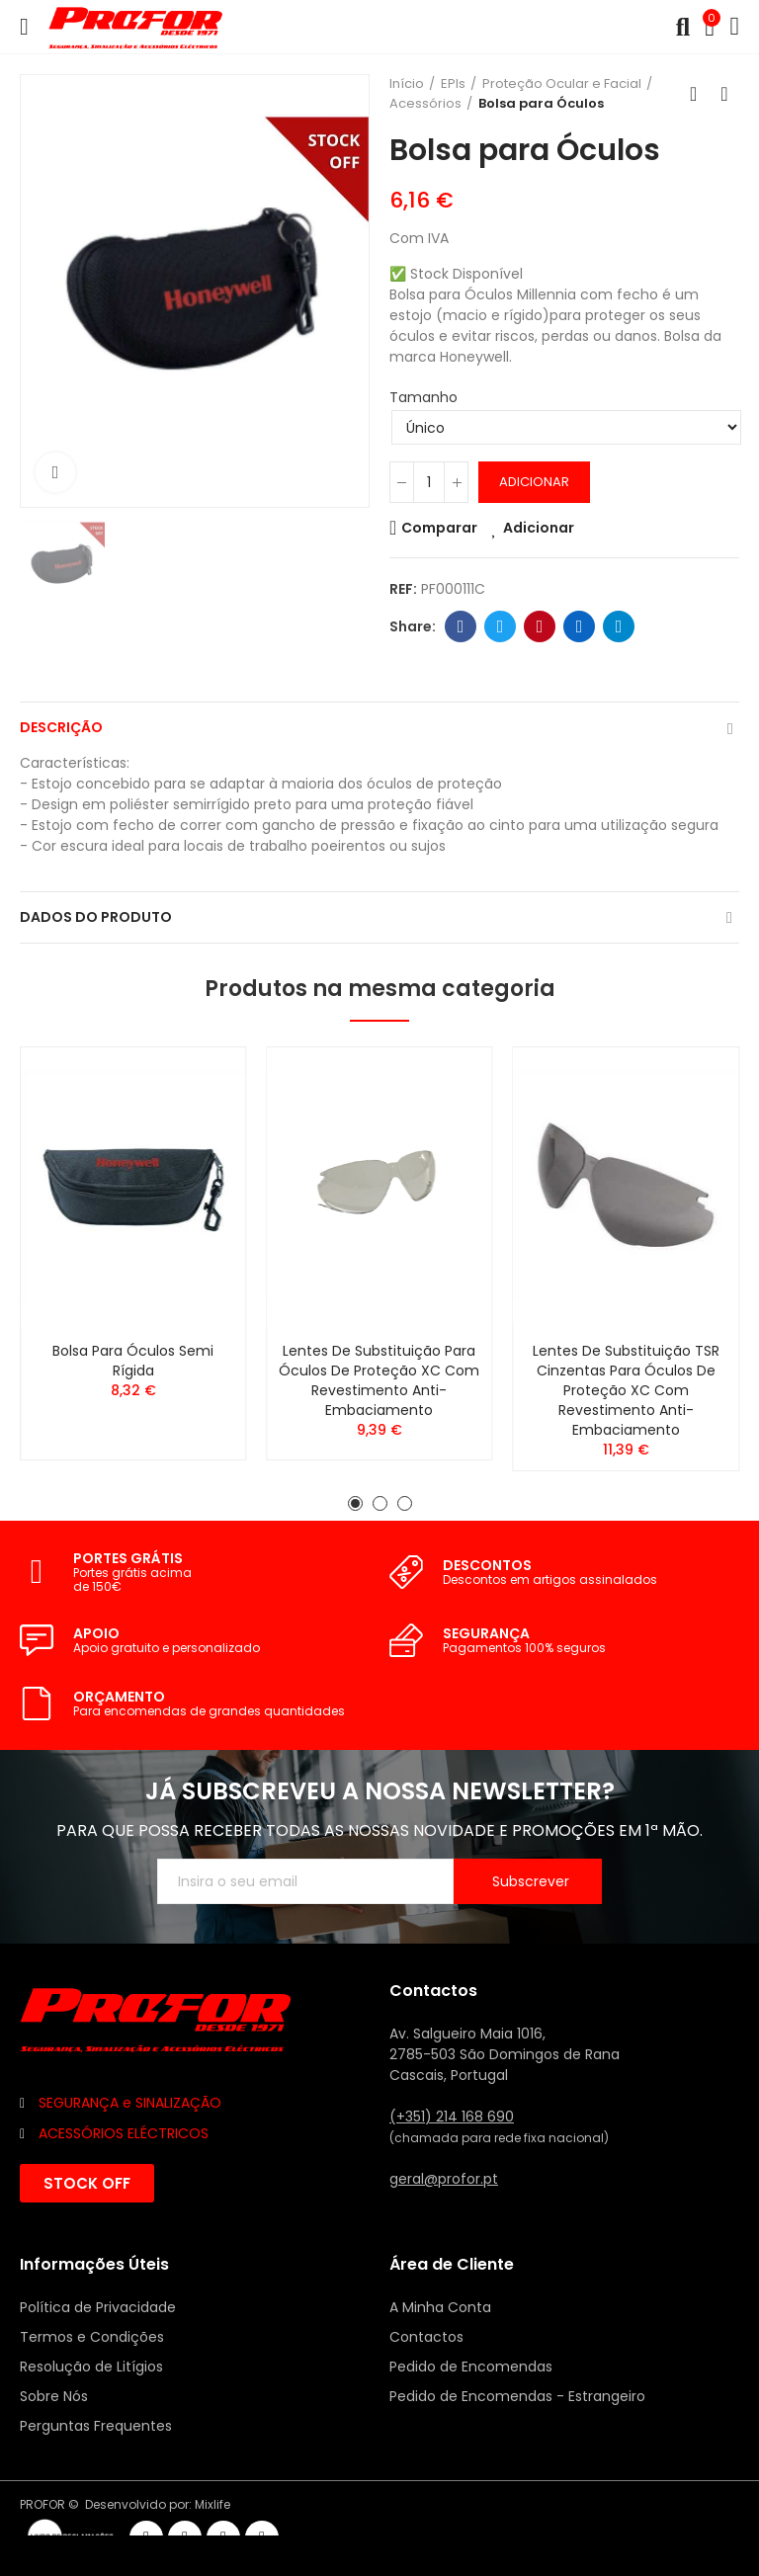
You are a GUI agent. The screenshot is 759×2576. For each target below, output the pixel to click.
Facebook (461, 626)
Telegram (619, 626)
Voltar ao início (700, 94)
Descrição (61, 727)
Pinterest (540, 626)
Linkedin (579, 626)
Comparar (439, 528)
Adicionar (534, 481)
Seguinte (724, 94)
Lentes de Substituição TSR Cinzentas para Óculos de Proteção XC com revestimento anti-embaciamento (626, 1390)
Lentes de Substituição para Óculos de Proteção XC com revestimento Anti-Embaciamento (379, 1380)
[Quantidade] (428, 482)
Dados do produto (96, 917)
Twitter (500, 626)
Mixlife (212, 2504)
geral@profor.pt (443, 2179)
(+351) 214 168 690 (451, 2116)
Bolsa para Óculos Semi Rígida (132, 1360)
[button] (355, 1503)
